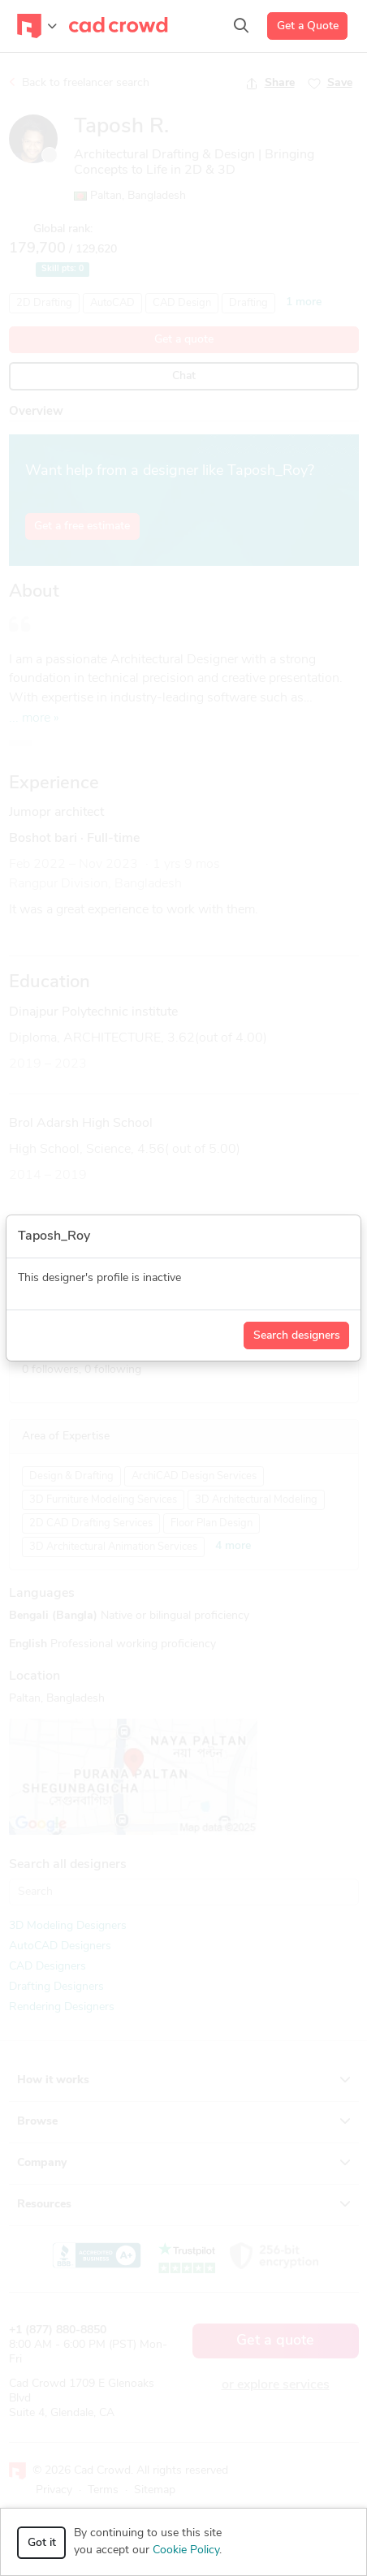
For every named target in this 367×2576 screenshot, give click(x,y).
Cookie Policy (186, 2550)
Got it (42, 2543)
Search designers (296, 1336)
